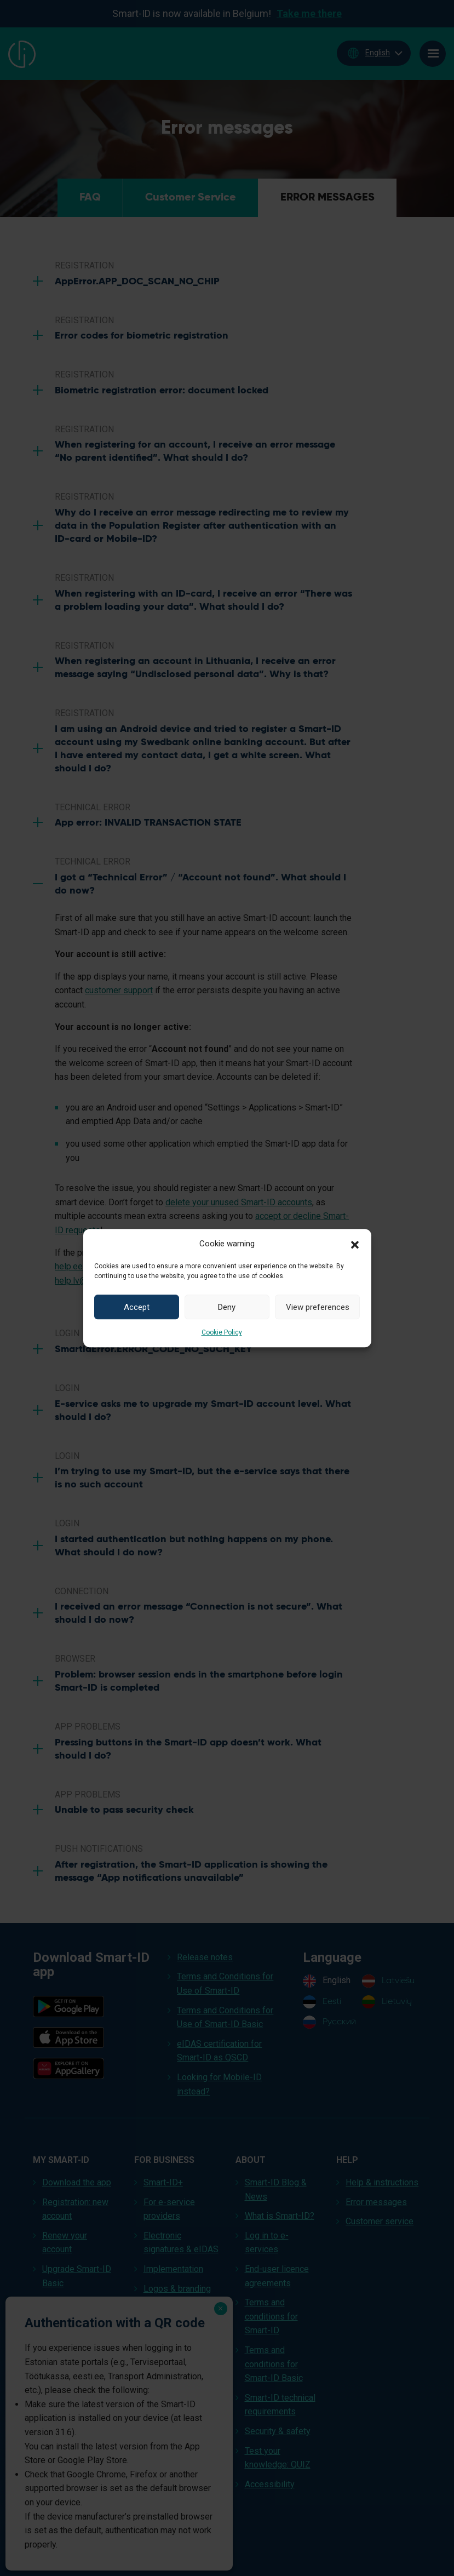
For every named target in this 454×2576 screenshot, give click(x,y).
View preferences (317, 1307)
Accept (137, 1307)
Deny (226, 1307)
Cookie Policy (222, 1332)
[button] (354, 1243)
